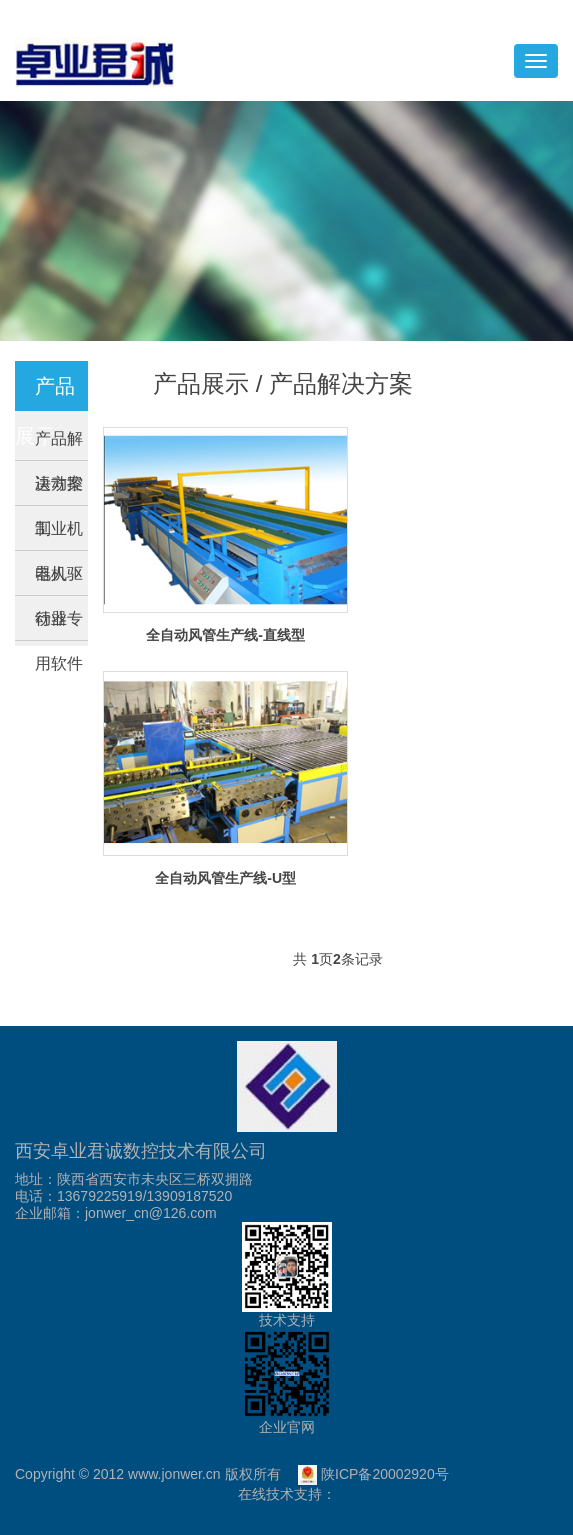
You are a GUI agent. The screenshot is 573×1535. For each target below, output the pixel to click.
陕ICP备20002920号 (373, 1474)
